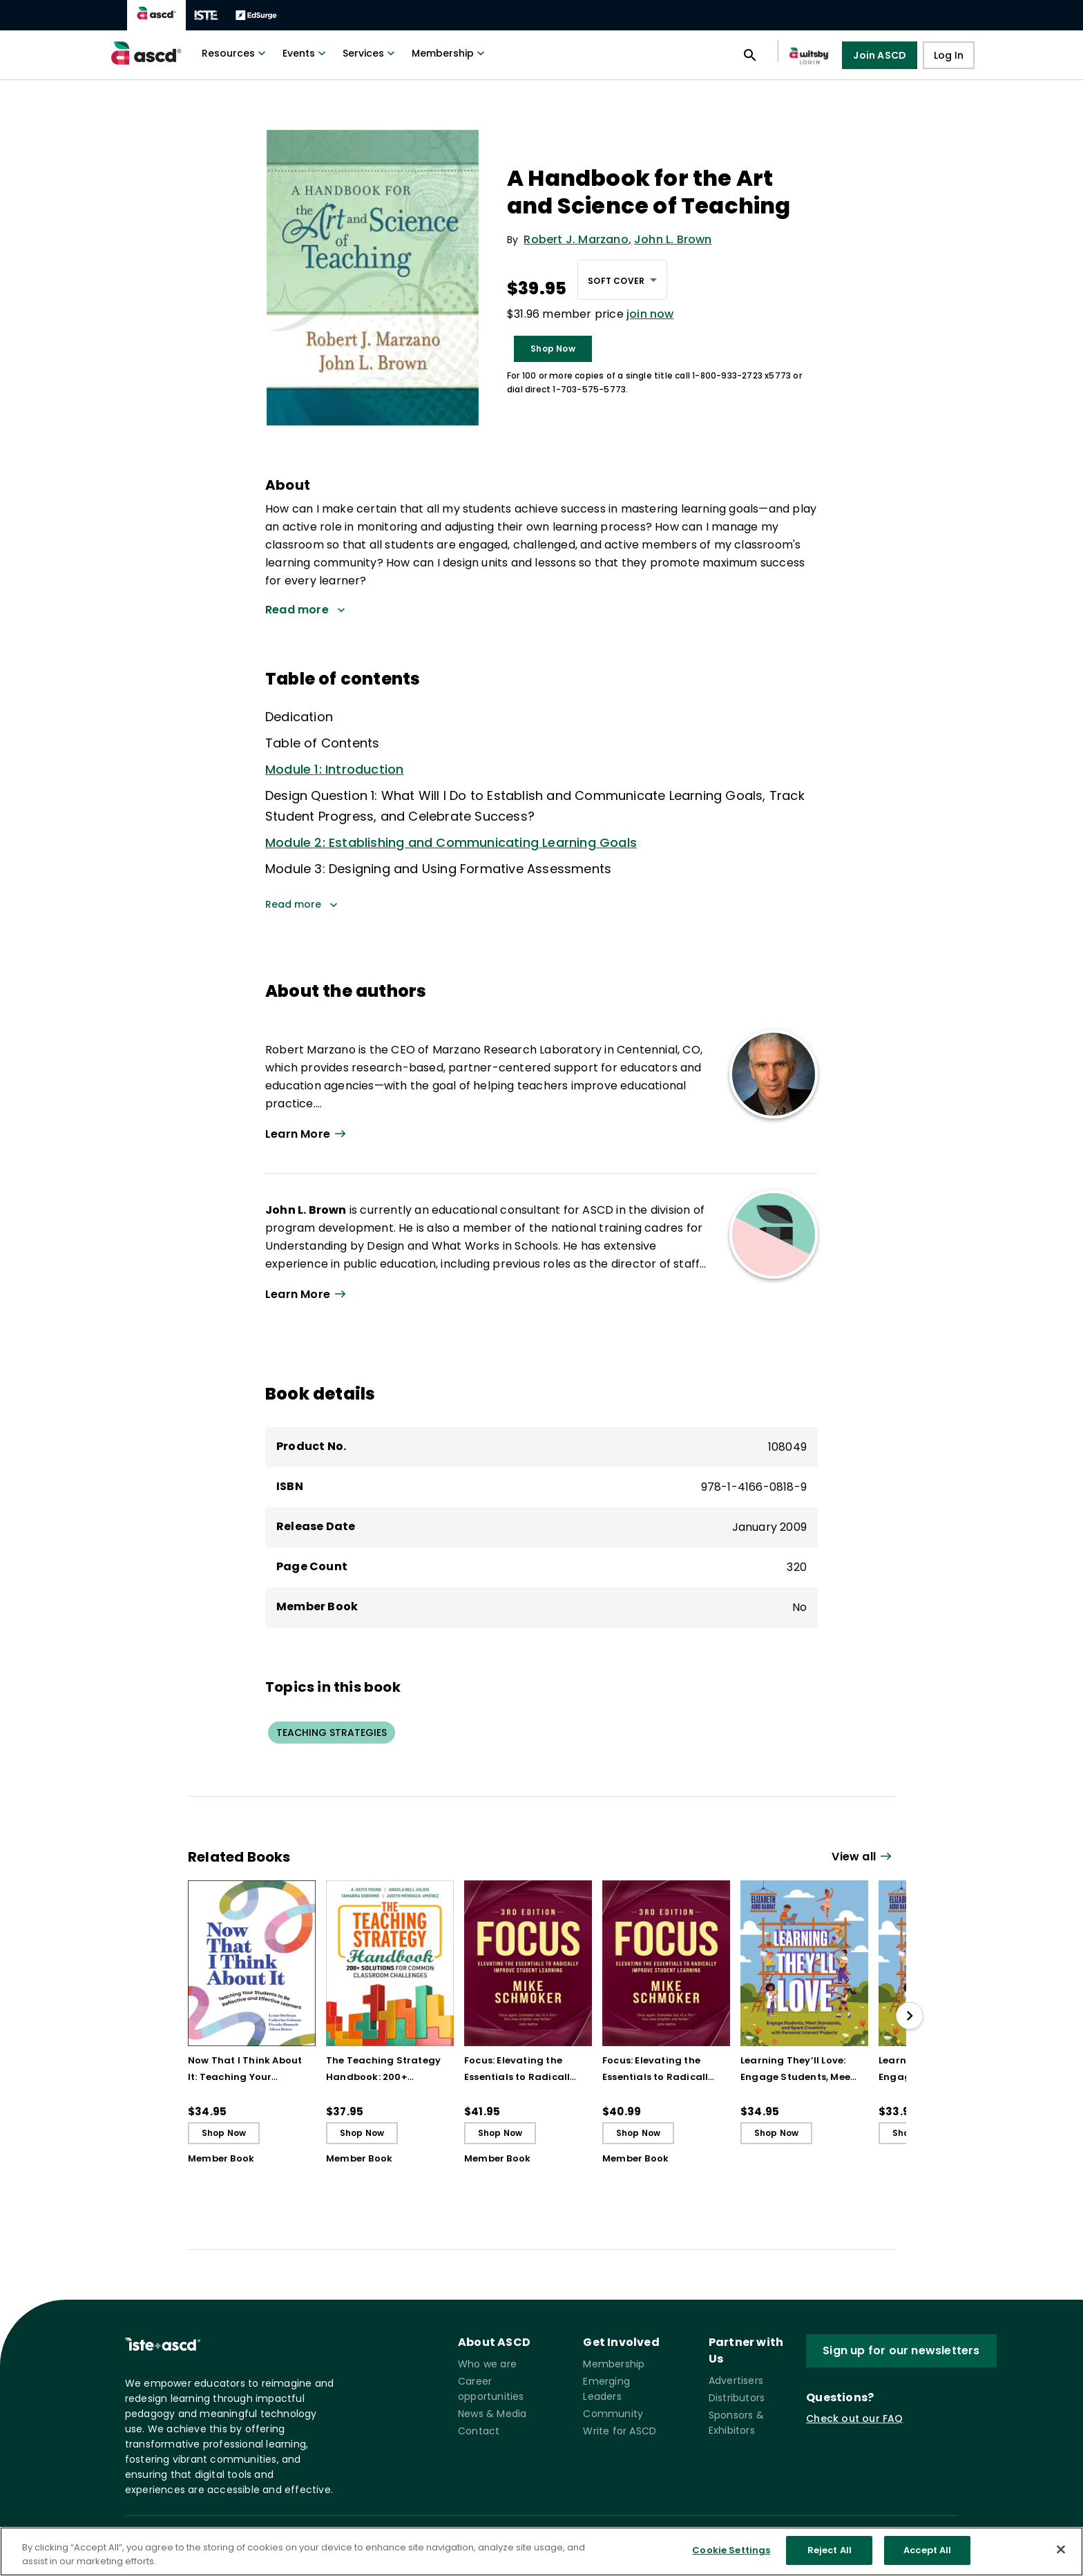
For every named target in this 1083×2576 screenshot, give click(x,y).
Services (370, 53)
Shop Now (552, 348)
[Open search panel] (750, 55)
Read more (301, 904)
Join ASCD (879, 55)
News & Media (492, 2414)
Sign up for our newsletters (901, 2350)
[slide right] (909, 2016)
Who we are (487, 2364)
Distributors (737, 2398)
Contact (478, 2431)
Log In (949, 55)
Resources (235, 53)
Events (305, 53)
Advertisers (736, 2380)
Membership (450, 53)
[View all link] (863, 1857)
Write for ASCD (619, 2431)
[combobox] (622, 279)
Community (613, 2414)
